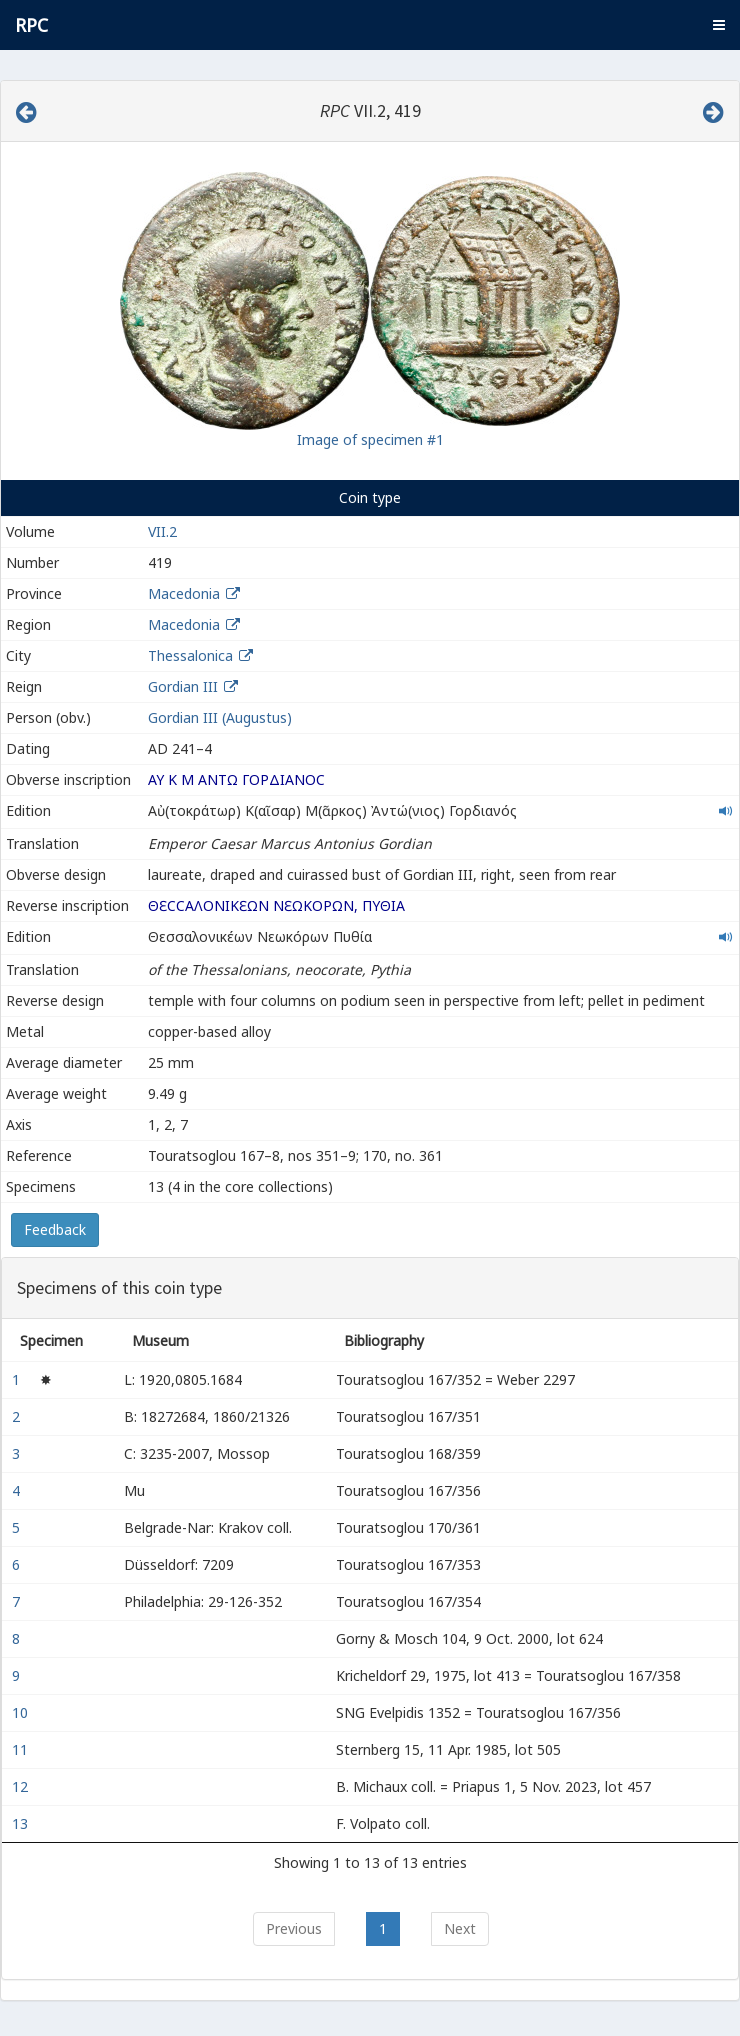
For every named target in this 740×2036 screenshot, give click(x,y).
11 (22, 1749)
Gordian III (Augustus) (220, 717)
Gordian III (183, 686)
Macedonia (184, 593)
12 (22, 1786)
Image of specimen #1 (370, 439)
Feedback (55, 1229)
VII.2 (162, 531)
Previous (294, 1928)
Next (460, 1928)
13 (22, 1823)
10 (22, 1712)
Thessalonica (190, 655)
